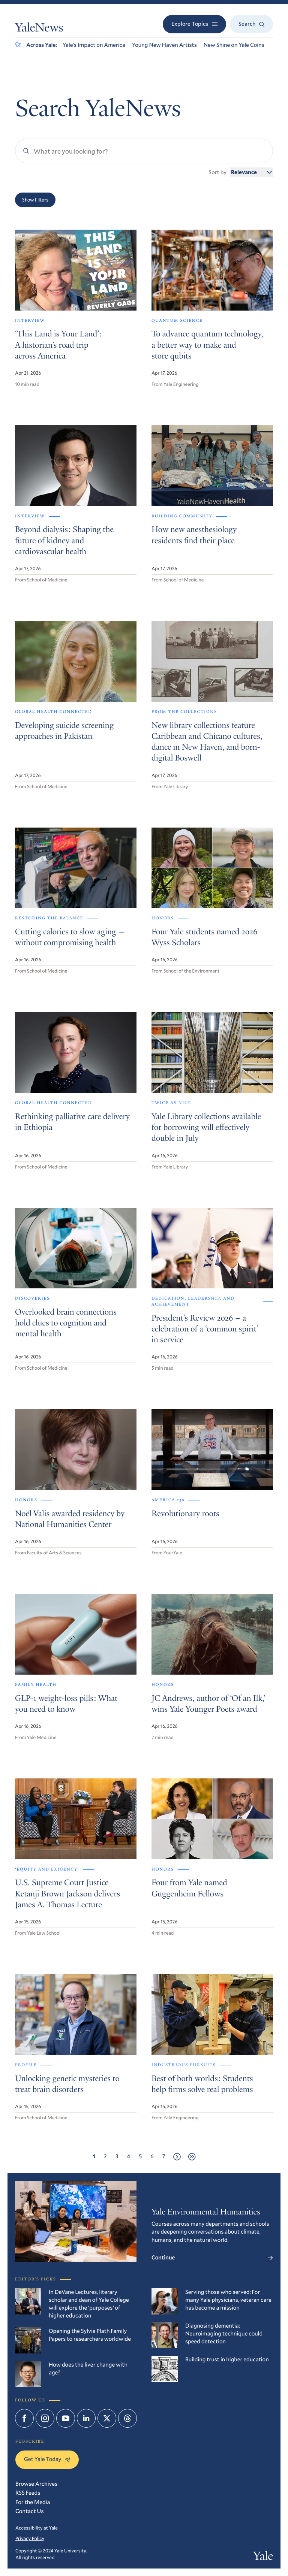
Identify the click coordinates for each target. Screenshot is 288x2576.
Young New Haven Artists (164, 45)
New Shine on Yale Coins (234, 45)
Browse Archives (36, 2484)
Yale (263, 2557)
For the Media (32, 2502)
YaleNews (39, 28)
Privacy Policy (29, 2538)
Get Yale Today (47, 2459)
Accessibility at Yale (36, 2527)
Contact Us (29, 2511)
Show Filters (35, 199)
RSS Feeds (27, 2493)
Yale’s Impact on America (94, 45)
